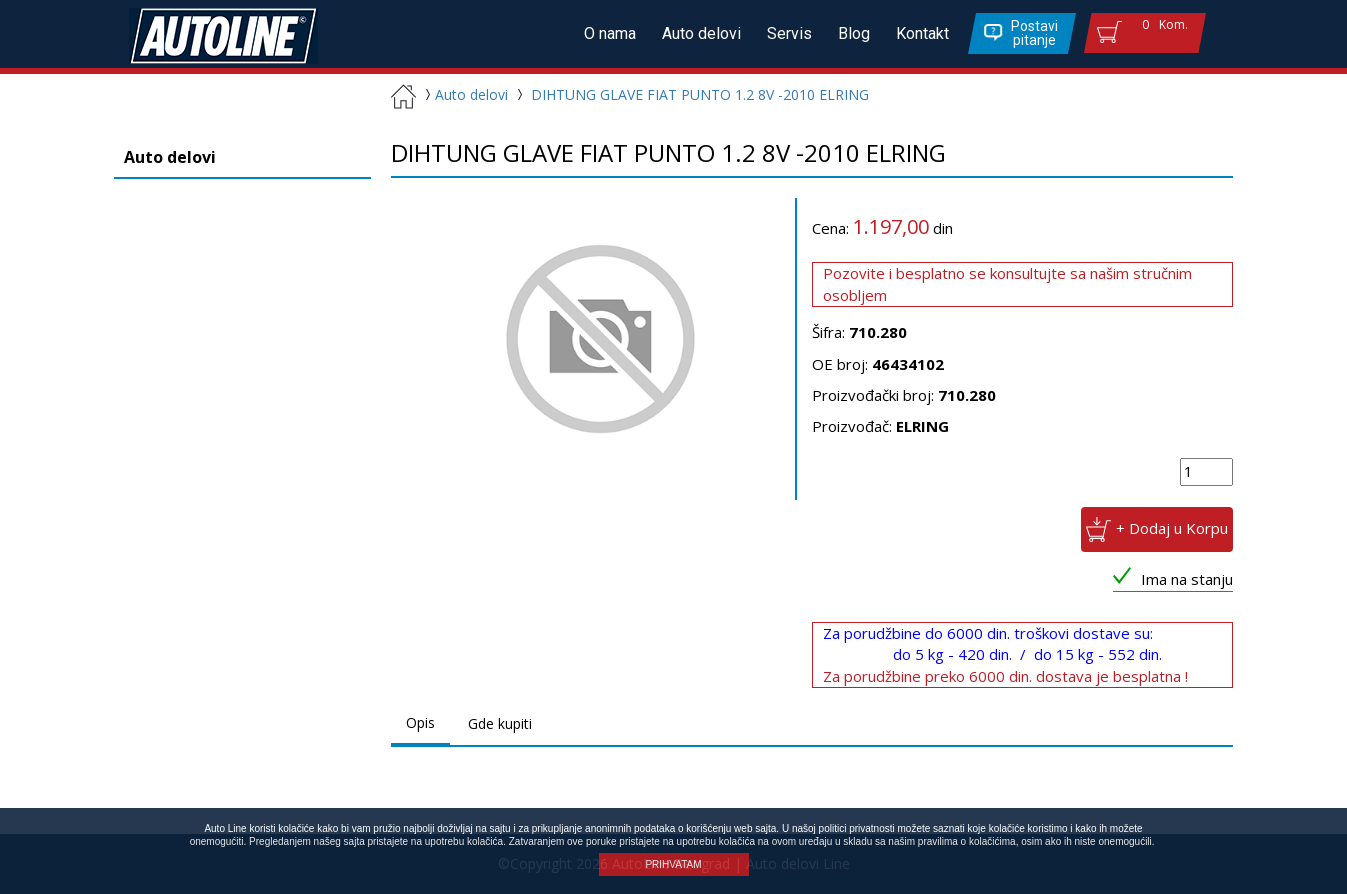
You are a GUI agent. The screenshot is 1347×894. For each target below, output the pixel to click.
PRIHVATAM (673, 864)
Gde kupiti (500, 723)
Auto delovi (701, 33)
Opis (420, 722)
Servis (789, 33)
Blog (854, 33)
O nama (610, 33)
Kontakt (922, 33)
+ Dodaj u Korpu (1172, 528)
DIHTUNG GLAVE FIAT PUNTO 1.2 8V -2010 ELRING (700, 94)
